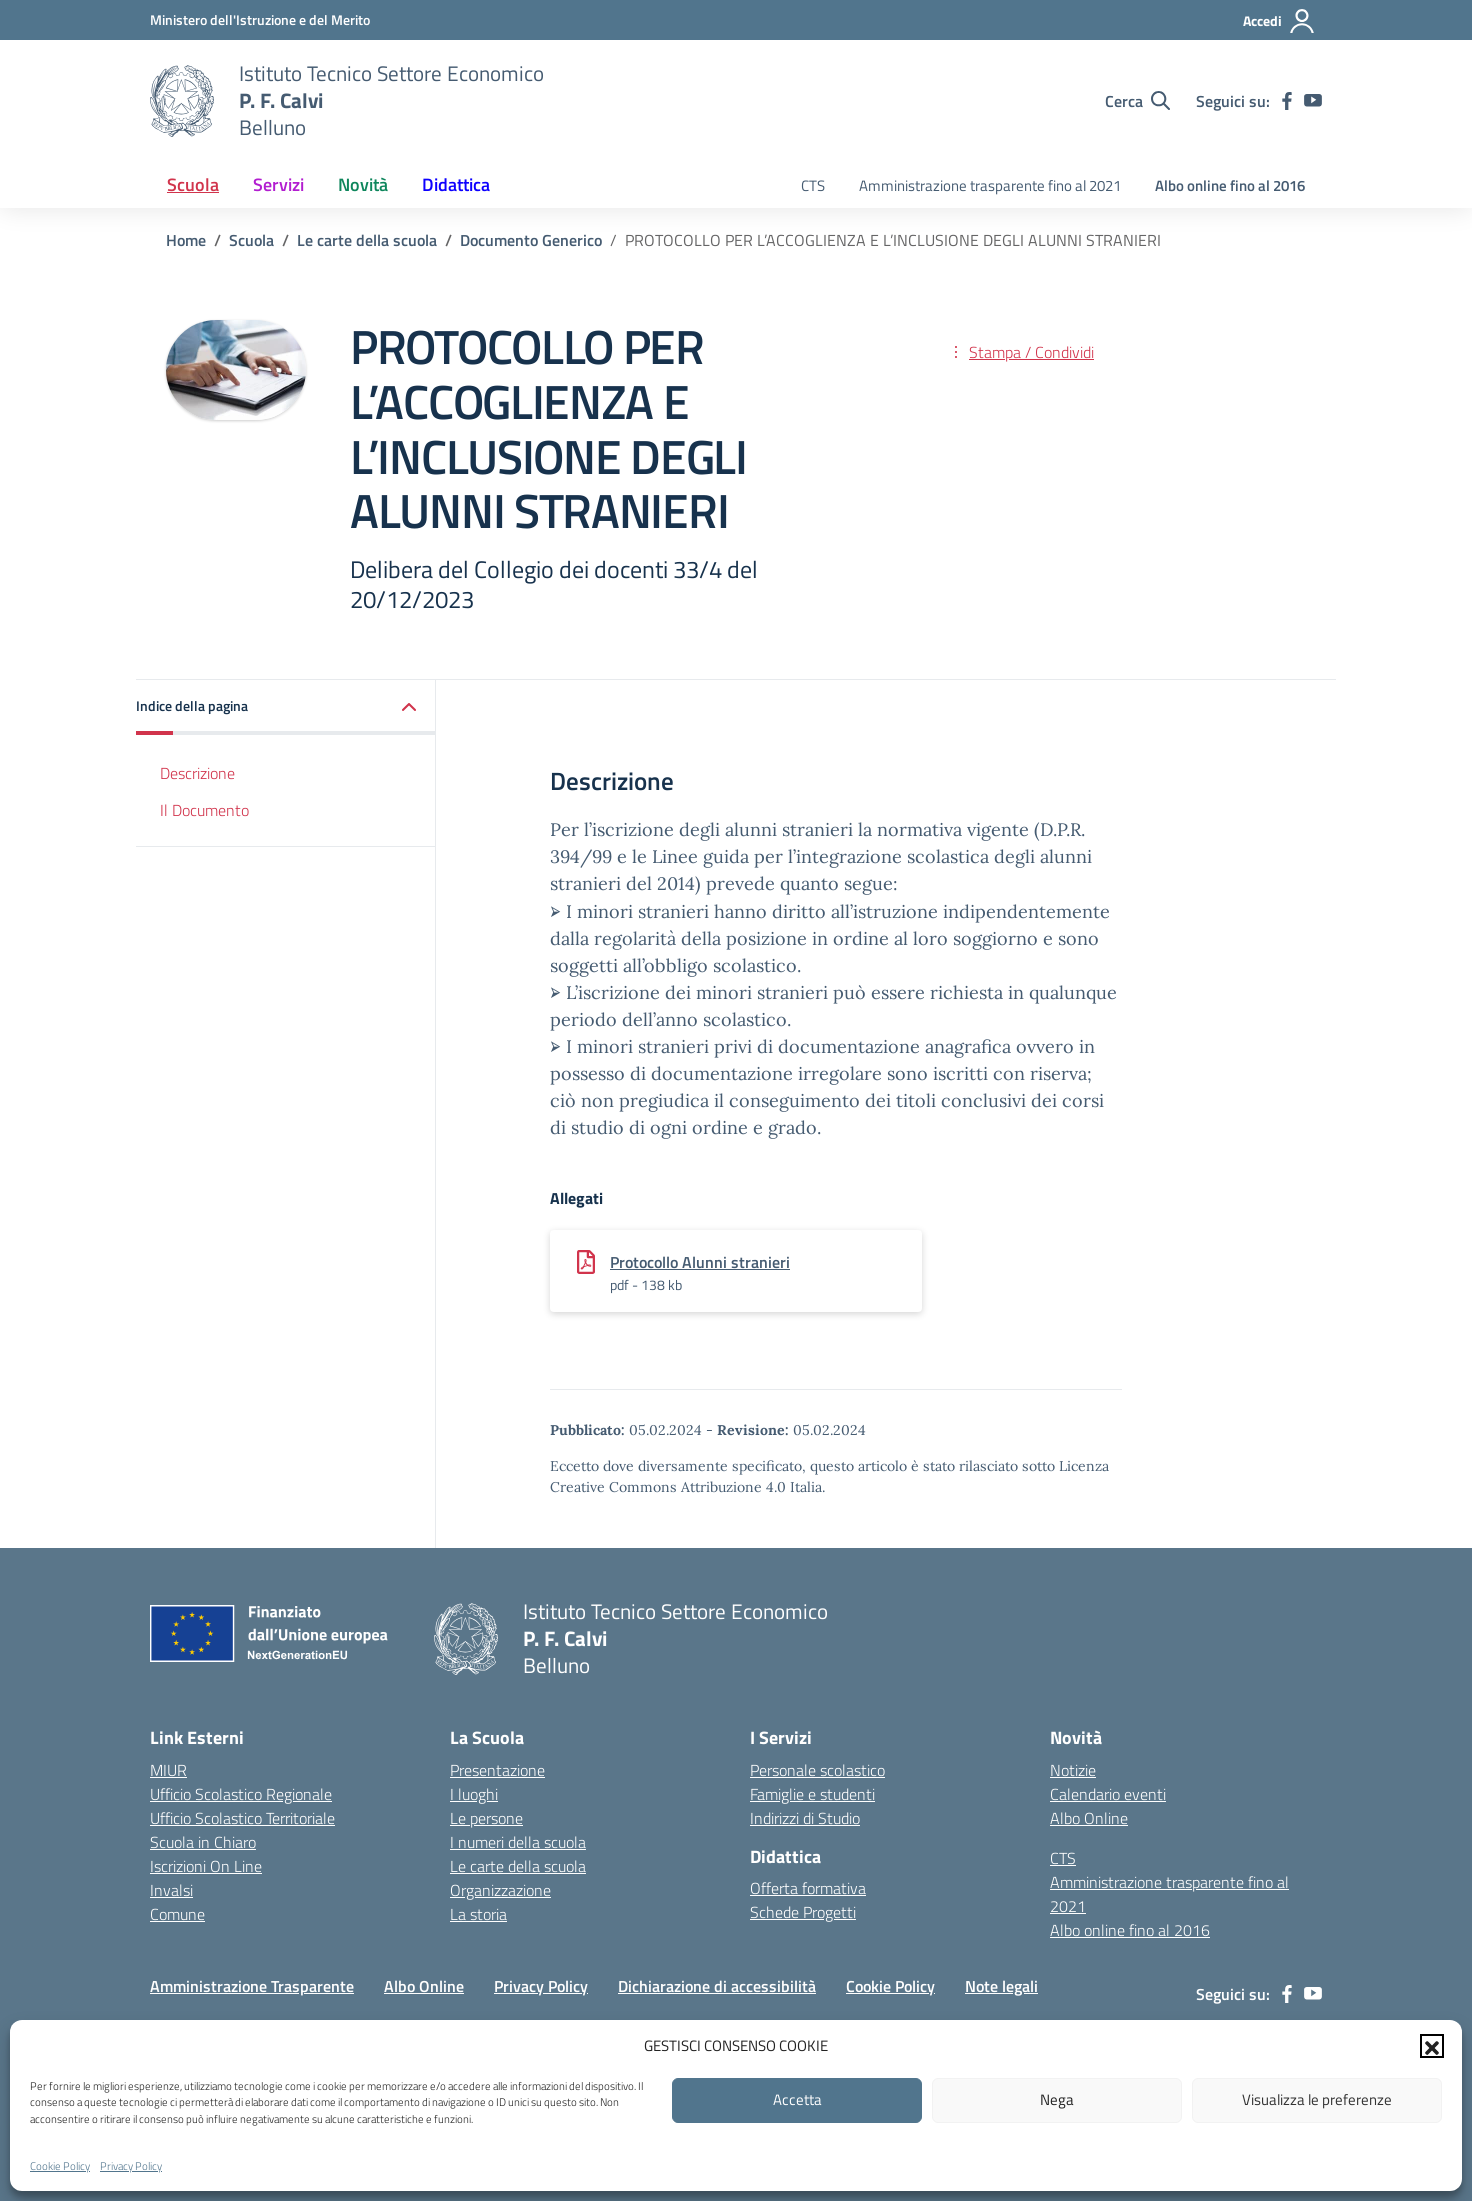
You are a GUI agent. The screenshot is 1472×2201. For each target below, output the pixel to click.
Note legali (1001, 1986)
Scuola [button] (193, 184)
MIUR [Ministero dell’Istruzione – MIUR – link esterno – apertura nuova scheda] (168, 1770)
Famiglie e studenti (812, 1794)
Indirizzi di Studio (805, 1818)
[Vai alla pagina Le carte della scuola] (367, 240)
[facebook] (1287, 101)
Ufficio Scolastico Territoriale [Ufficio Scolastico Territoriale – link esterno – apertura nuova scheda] (242, 1818)
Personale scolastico (817, 1770)
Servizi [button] (278, 184)
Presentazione (497, 1770)
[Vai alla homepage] (182, 101)
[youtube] (1313, 101)
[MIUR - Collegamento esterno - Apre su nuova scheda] (260, 19)
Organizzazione (500, 1890)
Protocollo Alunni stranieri (700, 1262)
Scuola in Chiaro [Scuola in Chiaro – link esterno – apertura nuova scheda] (203, 1842)
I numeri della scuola (518, 1842)
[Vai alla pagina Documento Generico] (531, 240)
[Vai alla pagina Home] (186, 240)
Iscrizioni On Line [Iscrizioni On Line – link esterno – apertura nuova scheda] (206, 1866)
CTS (813, 185)
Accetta (797, 2099)
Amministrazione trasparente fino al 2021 (990, 185)
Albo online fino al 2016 (1230, 185)
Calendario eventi (1108, 1794)
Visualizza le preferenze (1317, 2099)
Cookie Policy (60, 2166)
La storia (478, 1914)
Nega (1057, 2099)
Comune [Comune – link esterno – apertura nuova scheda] (177, 1914)
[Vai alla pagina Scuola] (251, 240)
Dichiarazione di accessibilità (717, 1986)
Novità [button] (363, 184)
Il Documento (204, 810)
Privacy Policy (131, 2166)
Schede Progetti (803, 1912)
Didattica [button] (456, 184)
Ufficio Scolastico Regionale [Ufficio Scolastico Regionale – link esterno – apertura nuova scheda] (241, 1794)
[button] (1432, 2046)
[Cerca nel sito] (1137, 101)
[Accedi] (1279, 21)
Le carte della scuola (518, 1866)
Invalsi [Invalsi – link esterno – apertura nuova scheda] (171, 1890)
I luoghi (474, 1794)
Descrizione (197, 773)
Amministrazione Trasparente (252, 1986)
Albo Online (1089, 1818)
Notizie (1073, 1770)
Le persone (486, 1818)
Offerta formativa (808, 1888)
